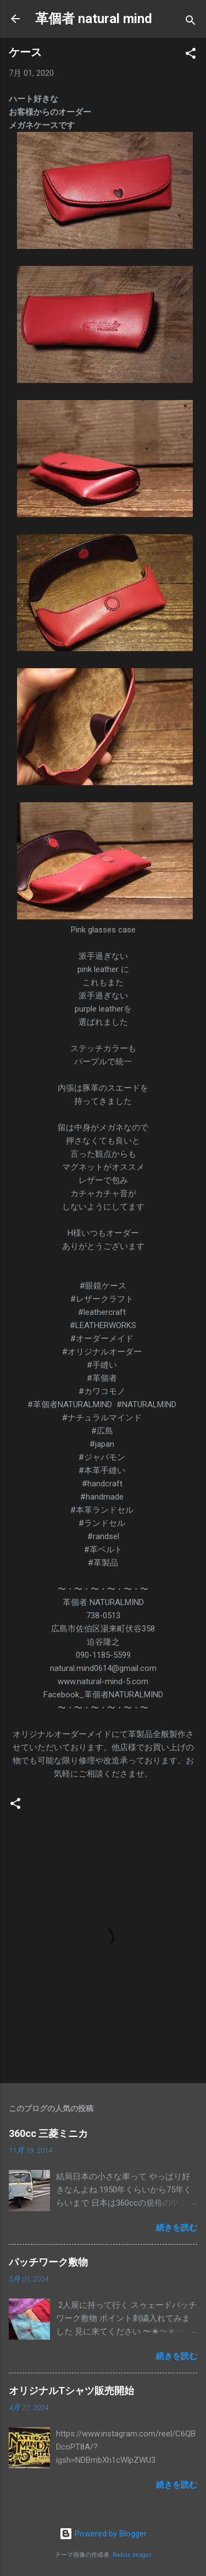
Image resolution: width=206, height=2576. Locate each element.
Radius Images (132, 2554)
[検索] (190, 22)
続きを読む (176, 2228)
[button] (190, 55)
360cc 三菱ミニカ (53, 2133)
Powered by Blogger (103, 2534)
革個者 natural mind (93, 18)
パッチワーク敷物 (48, 2262)
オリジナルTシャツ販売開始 (71, 2390)
